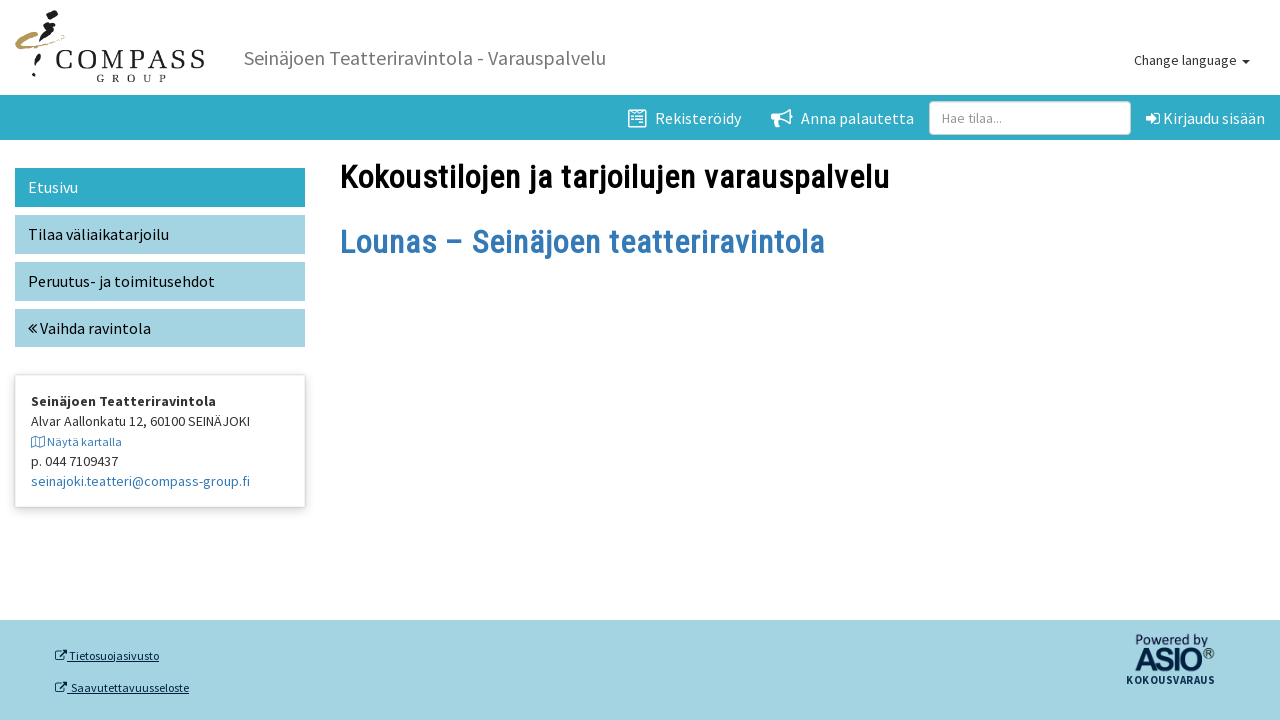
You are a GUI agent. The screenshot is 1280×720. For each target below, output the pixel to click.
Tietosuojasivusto (107, 656)
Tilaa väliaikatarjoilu (98, 234)
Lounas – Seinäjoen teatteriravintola (582, 242)
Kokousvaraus (1170, 681)
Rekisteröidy (684, 118)
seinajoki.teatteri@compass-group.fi (140, 481)
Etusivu (53, 187)
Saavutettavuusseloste (122, 688)
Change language (1192, 60)
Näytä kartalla (76, 441)
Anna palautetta (842, 118)
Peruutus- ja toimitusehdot (121, 281)
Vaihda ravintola (89, 328)
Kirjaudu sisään (1205, 118)
